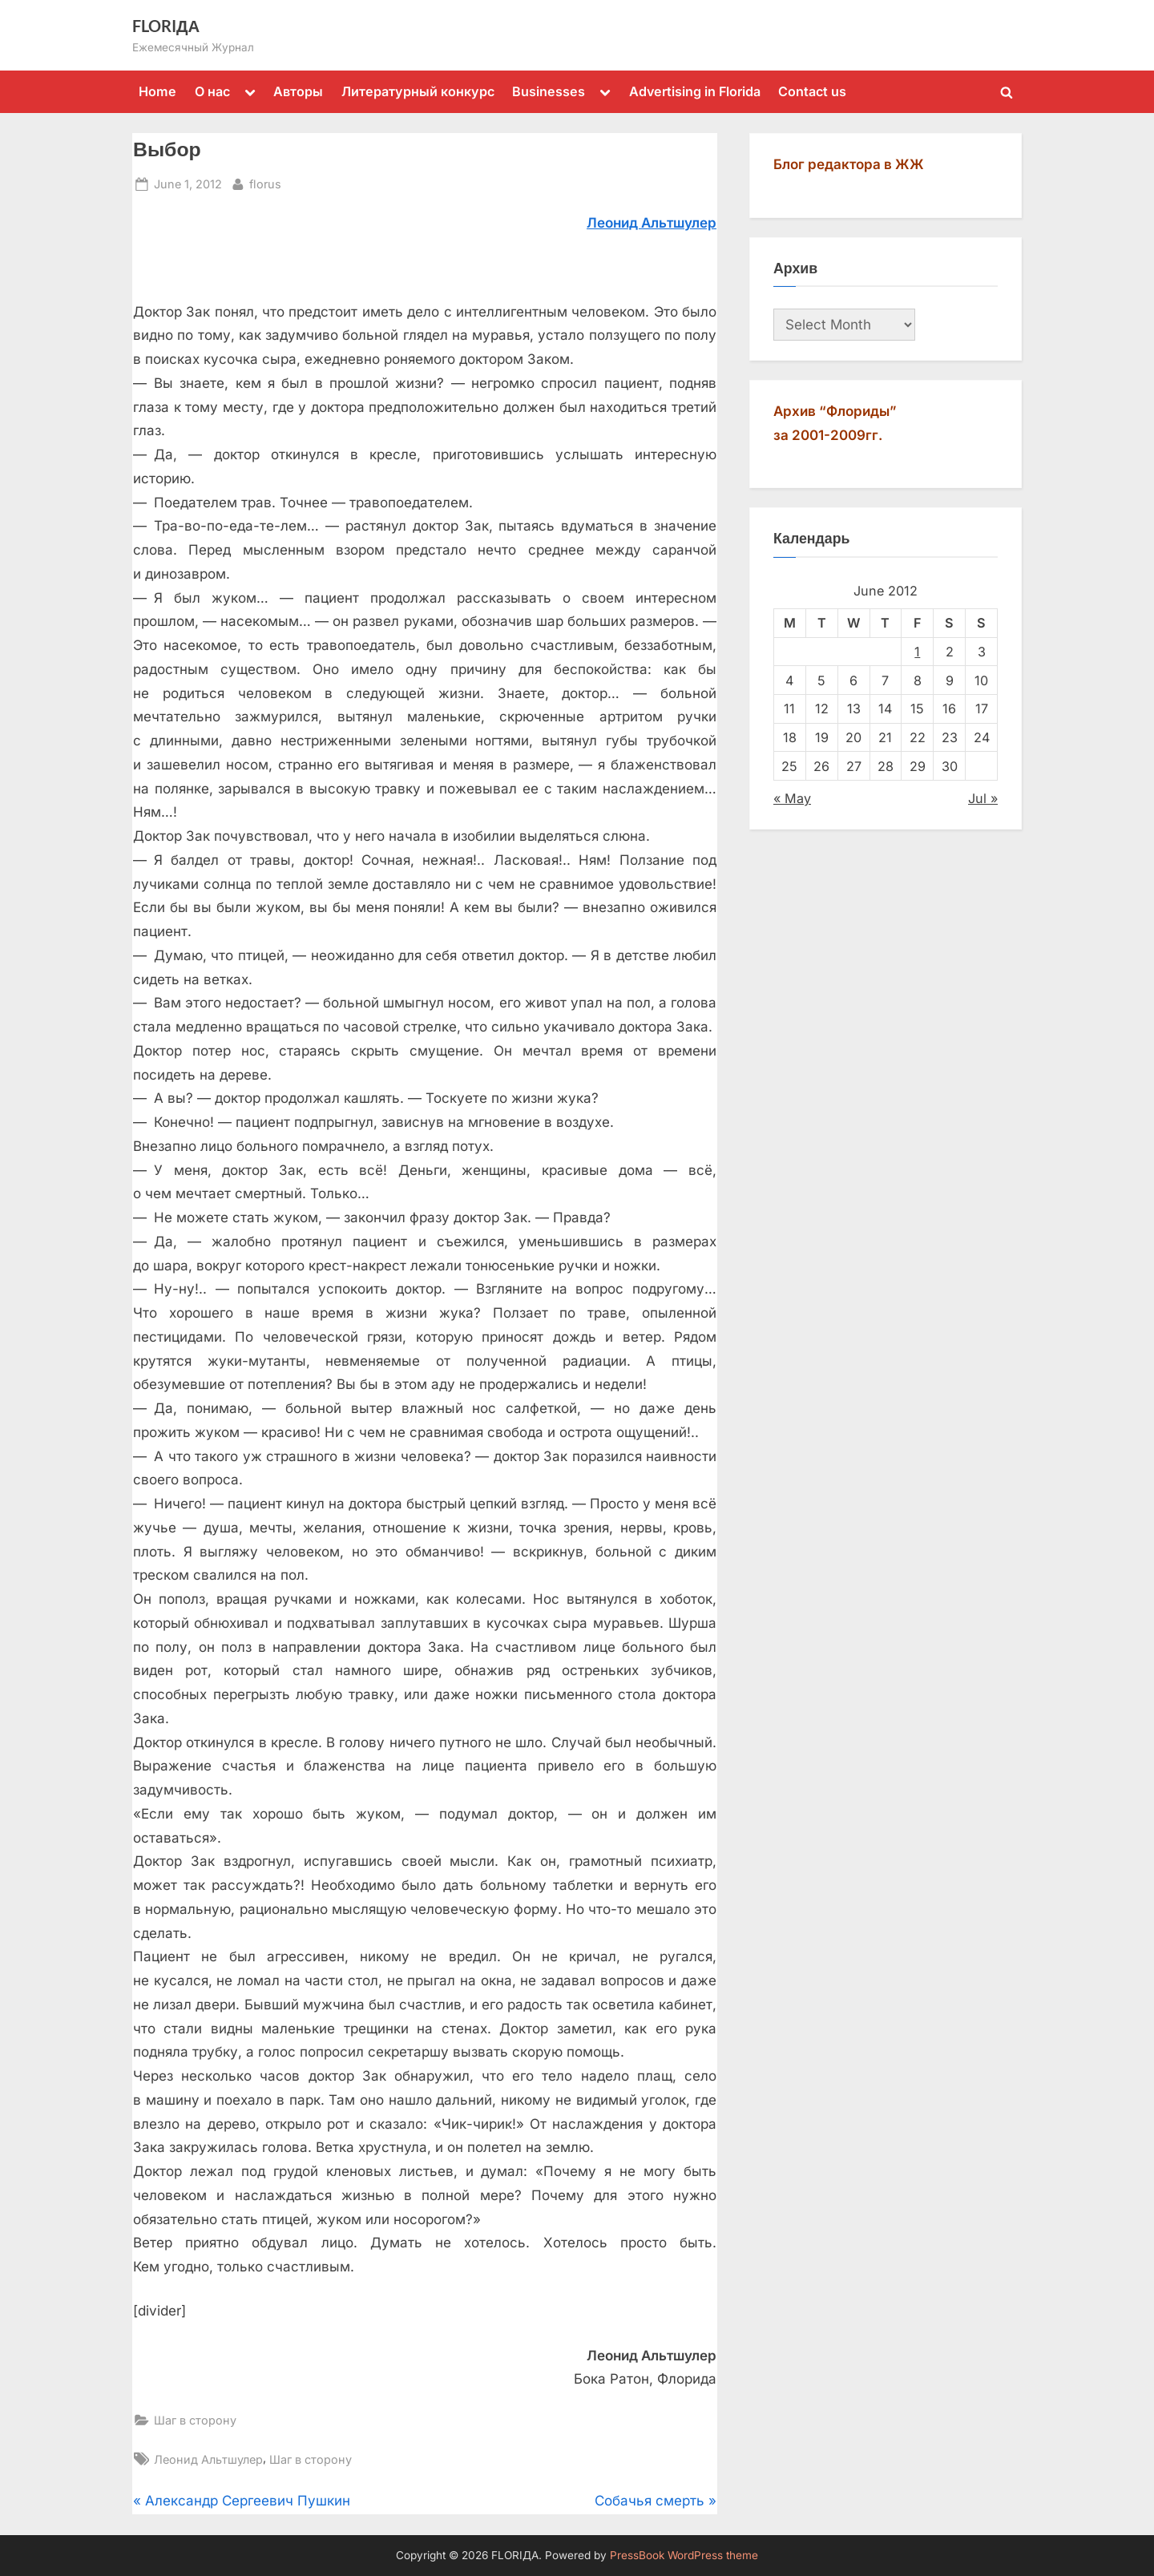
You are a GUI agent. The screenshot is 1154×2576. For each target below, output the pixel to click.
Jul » (983, 798)
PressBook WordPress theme (684, 2555)
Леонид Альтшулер (208, 2459)
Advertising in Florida (695, 91)
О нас (212, 91)
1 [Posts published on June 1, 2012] (917, 652)
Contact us (812, 91)
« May (792, 798)
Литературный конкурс (417, 91)
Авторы (298, 91)
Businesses (548, 91)
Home (157, 91)
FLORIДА (166, 25)
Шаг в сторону (195, 2420)
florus (265, 182)
